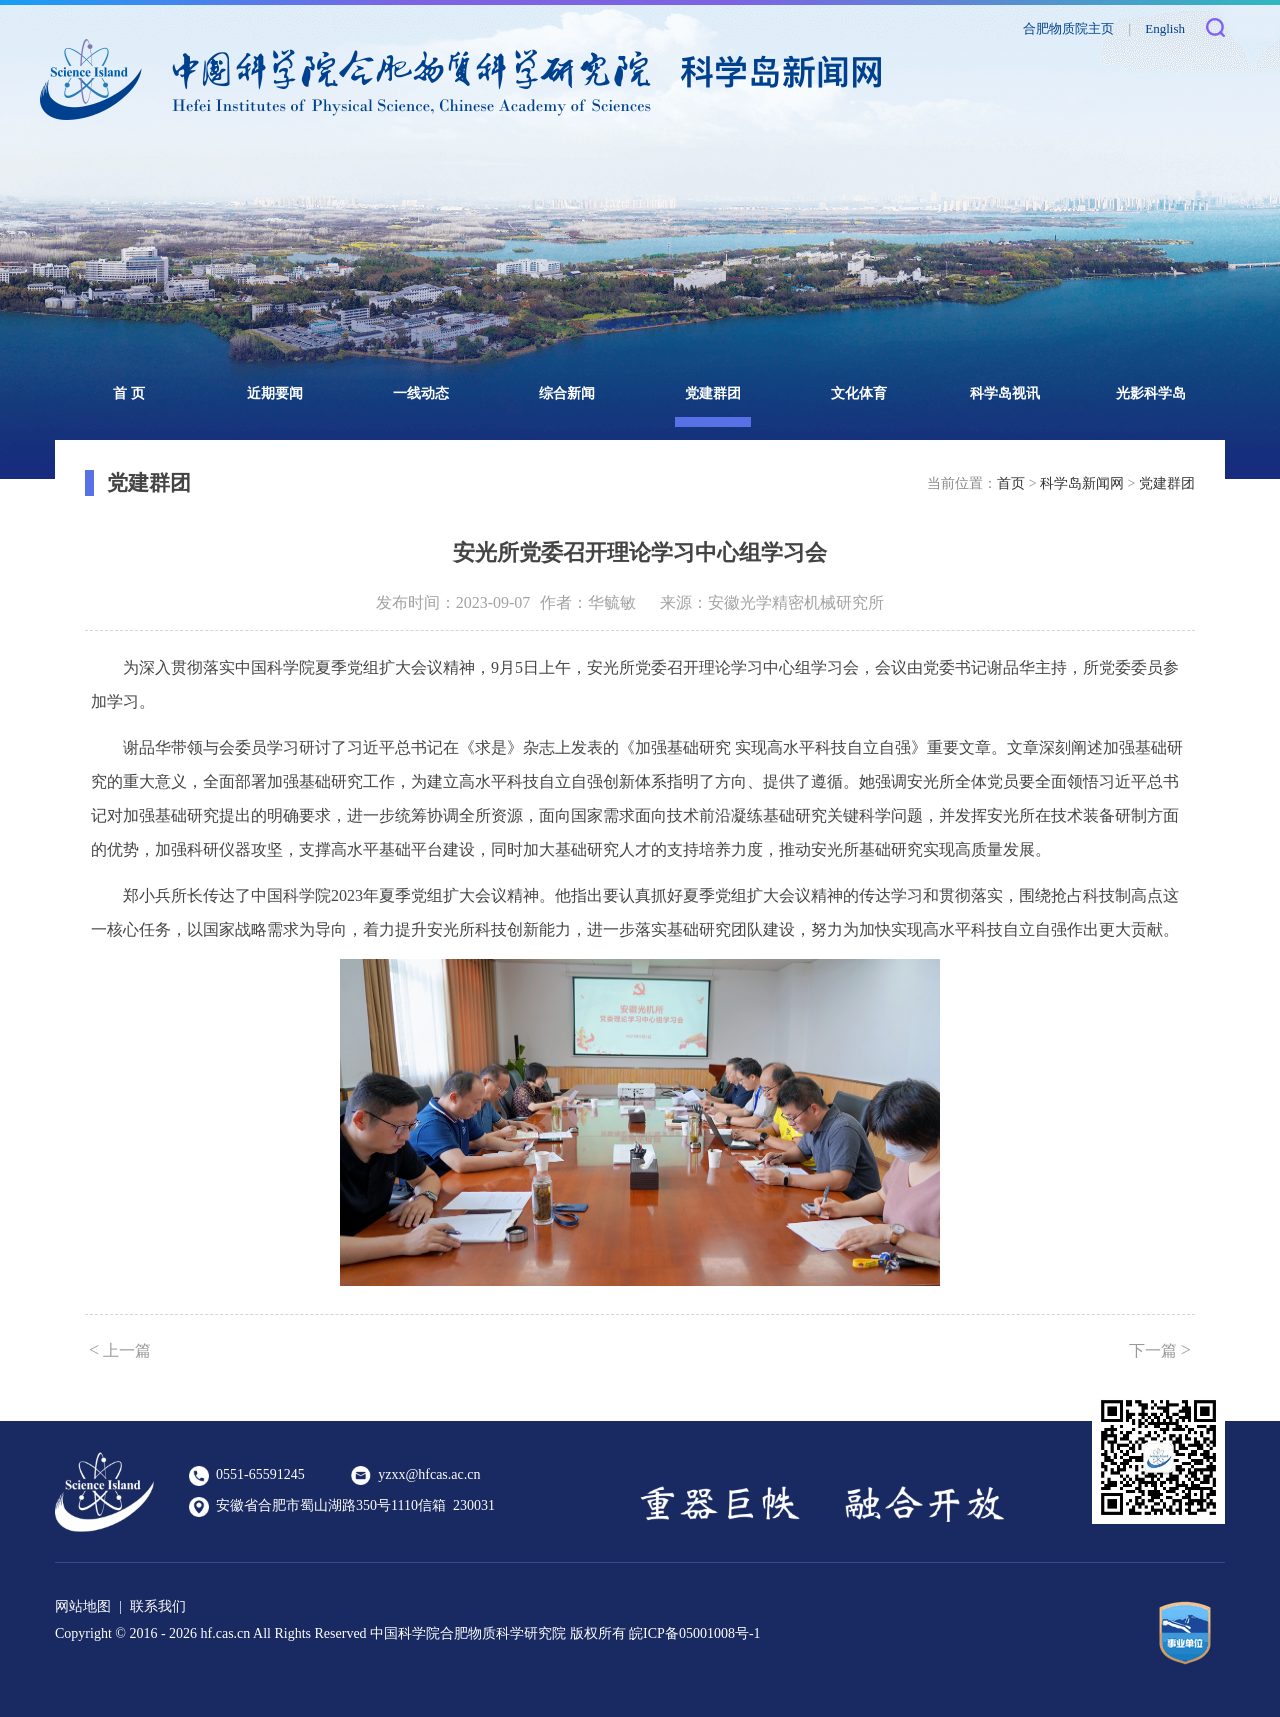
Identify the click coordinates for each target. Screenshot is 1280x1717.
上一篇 (120, 1350)
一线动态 (421, 393)
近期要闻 (275, 393)
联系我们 (158, 1606)
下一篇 (1160, 1350)
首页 (1011, 483)
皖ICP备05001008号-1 (694, 1633)
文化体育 (859, 393)
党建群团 (713, 393)
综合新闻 (567, 393)
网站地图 (83, 1606)
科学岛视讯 (1005, 393)
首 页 (129, 393)
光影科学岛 (1151, 393)
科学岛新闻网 (1082, 483)
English (1165, 28)
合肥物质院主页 (1068, 28)
